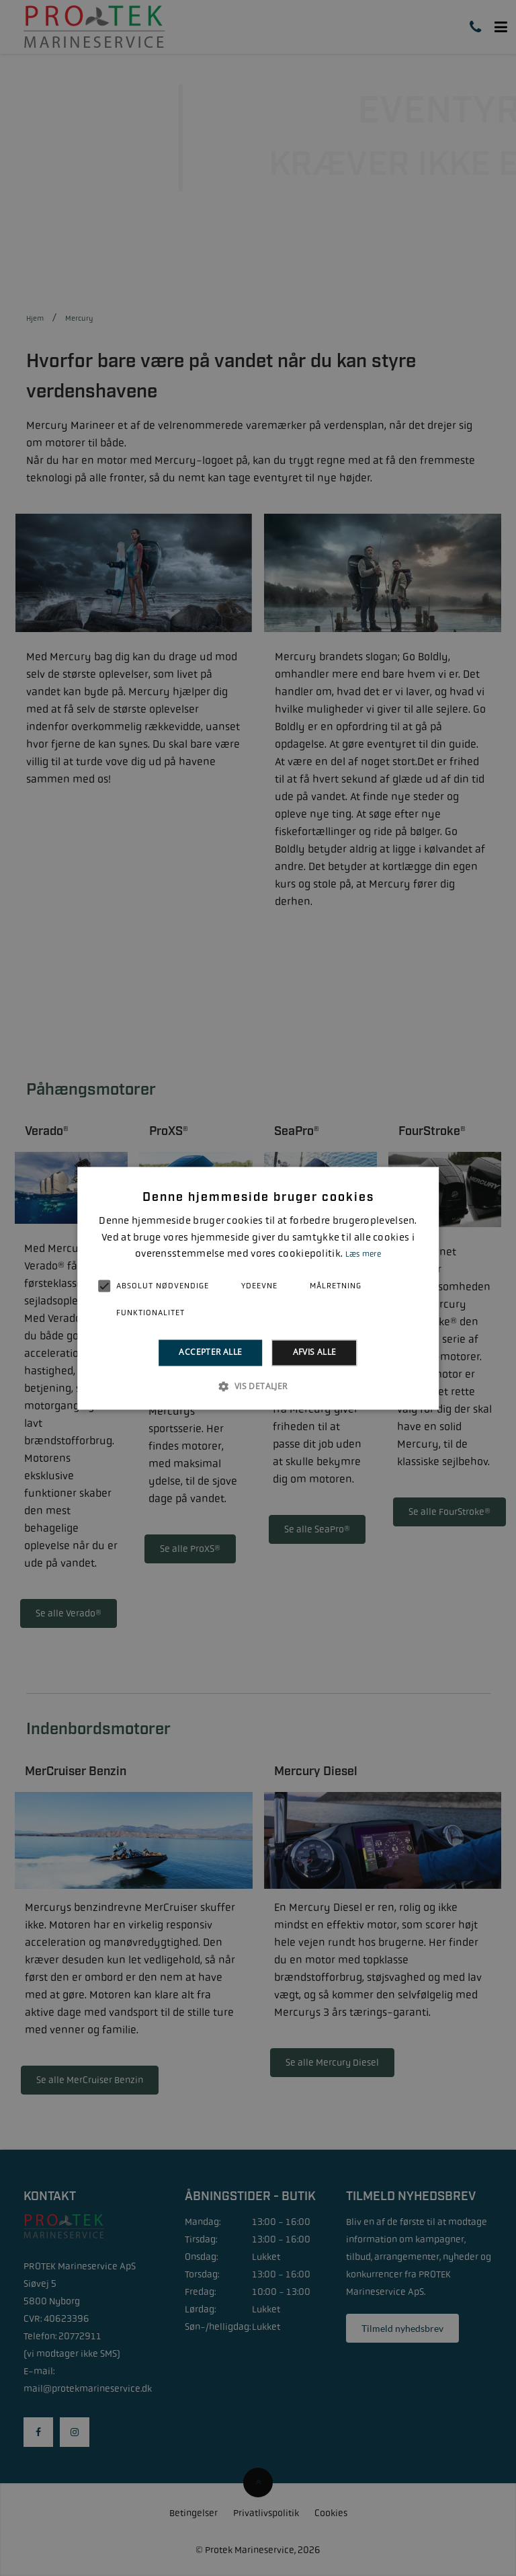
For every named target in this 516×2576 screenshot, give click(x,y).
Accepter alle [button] (210, 1352)
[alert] (258, 1288)
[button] (257, 1386)
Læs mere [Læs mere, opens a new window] (363, 1254)
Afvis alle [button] (315, 1352)
